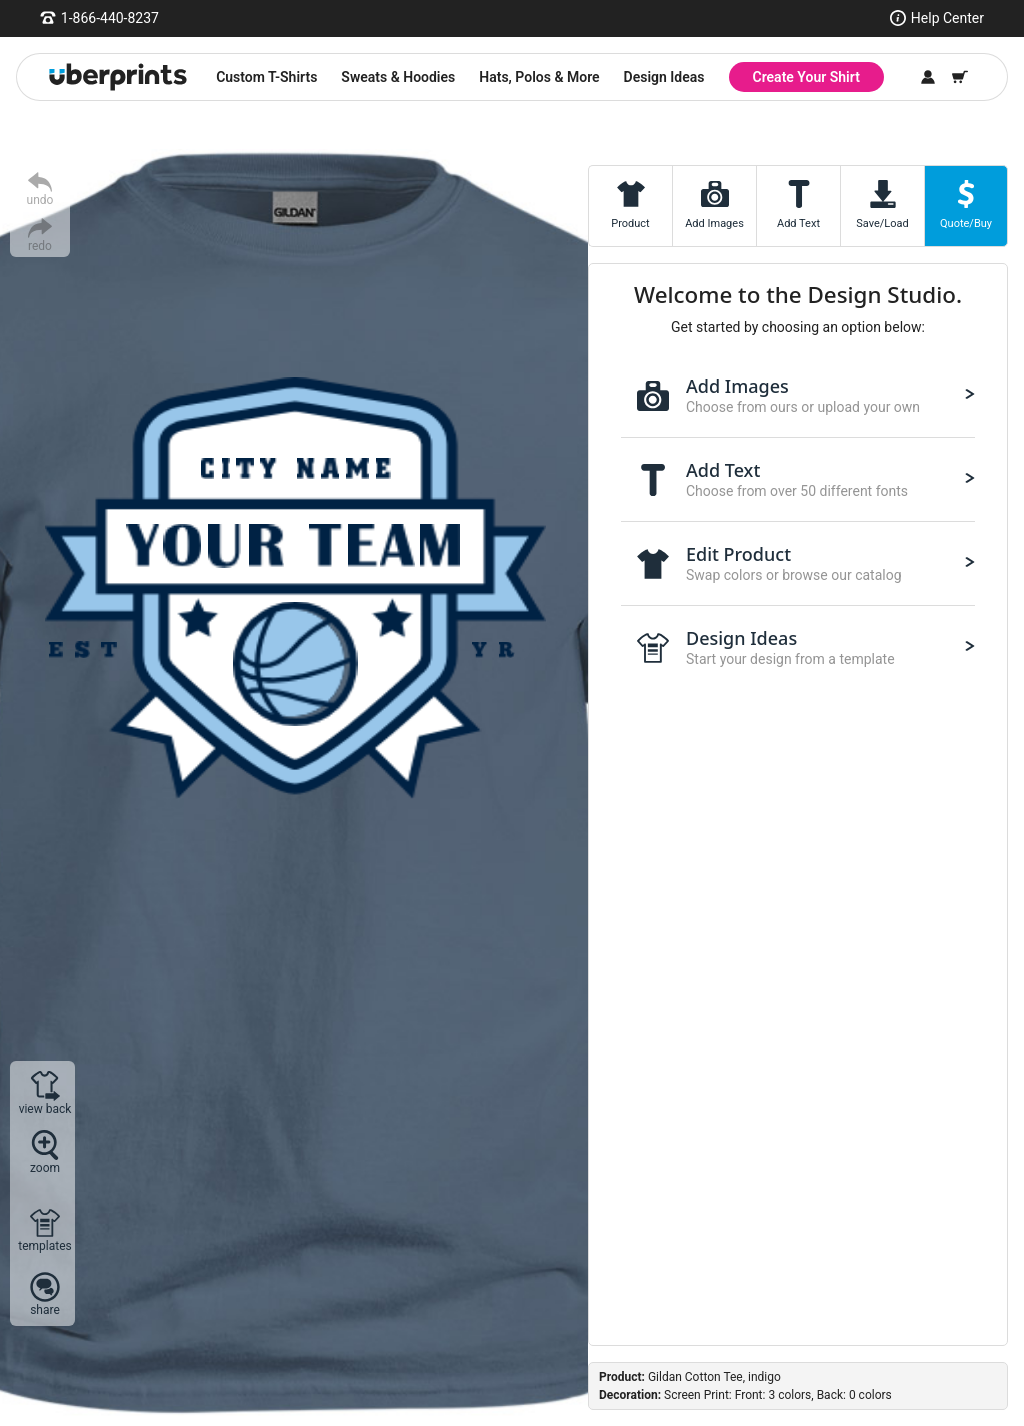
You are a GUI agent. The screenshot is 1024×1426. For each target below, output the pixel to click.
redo (40, 245)
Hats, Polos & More (539, 77)
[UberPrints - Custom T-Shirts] (118, 77)
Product (630, 223)
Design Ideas (664, 77)
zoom (45, 1167)
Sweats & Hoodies (398, 77)
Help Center (947, 18)
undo (40, 199)
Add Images (714, 223)
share (45, 1309)
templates (44, 1245)
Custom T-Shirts (266, 77)
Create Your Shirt (806, 77)
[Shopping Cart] (960, 77)
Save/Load (882, 223)
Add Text (798, 223)
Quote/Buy (966, 223)
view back (45, 1108)
